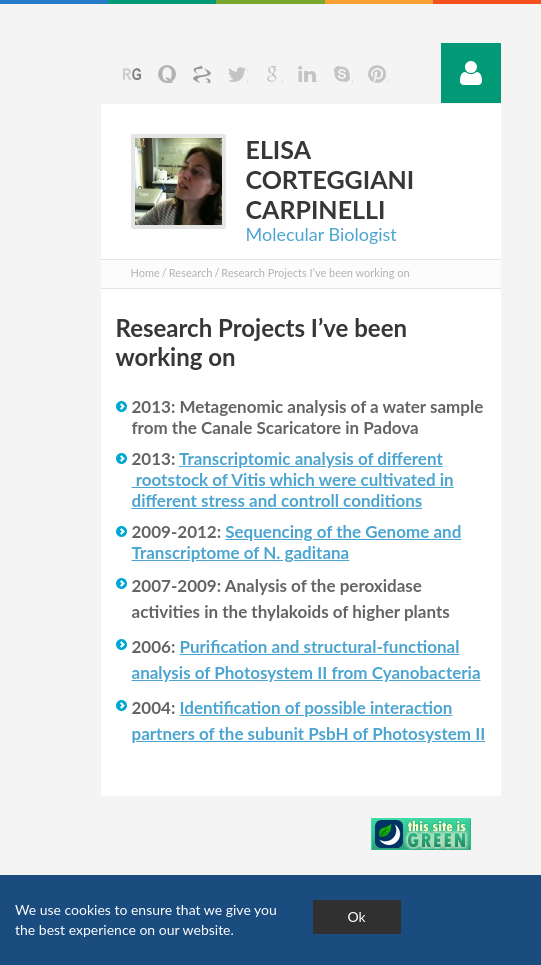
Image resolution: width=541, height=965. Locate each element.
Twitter (237, 74)
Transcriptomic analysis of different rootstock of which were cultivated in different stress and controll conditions (293, 479)
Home (145, 272)
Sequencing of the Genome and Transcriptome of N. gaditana (297, 542)
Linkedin (307, 74)
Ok (357, 916)
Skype (342, 74)
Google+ (272, 74)
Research (191, 272)
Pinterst (377, 74)
